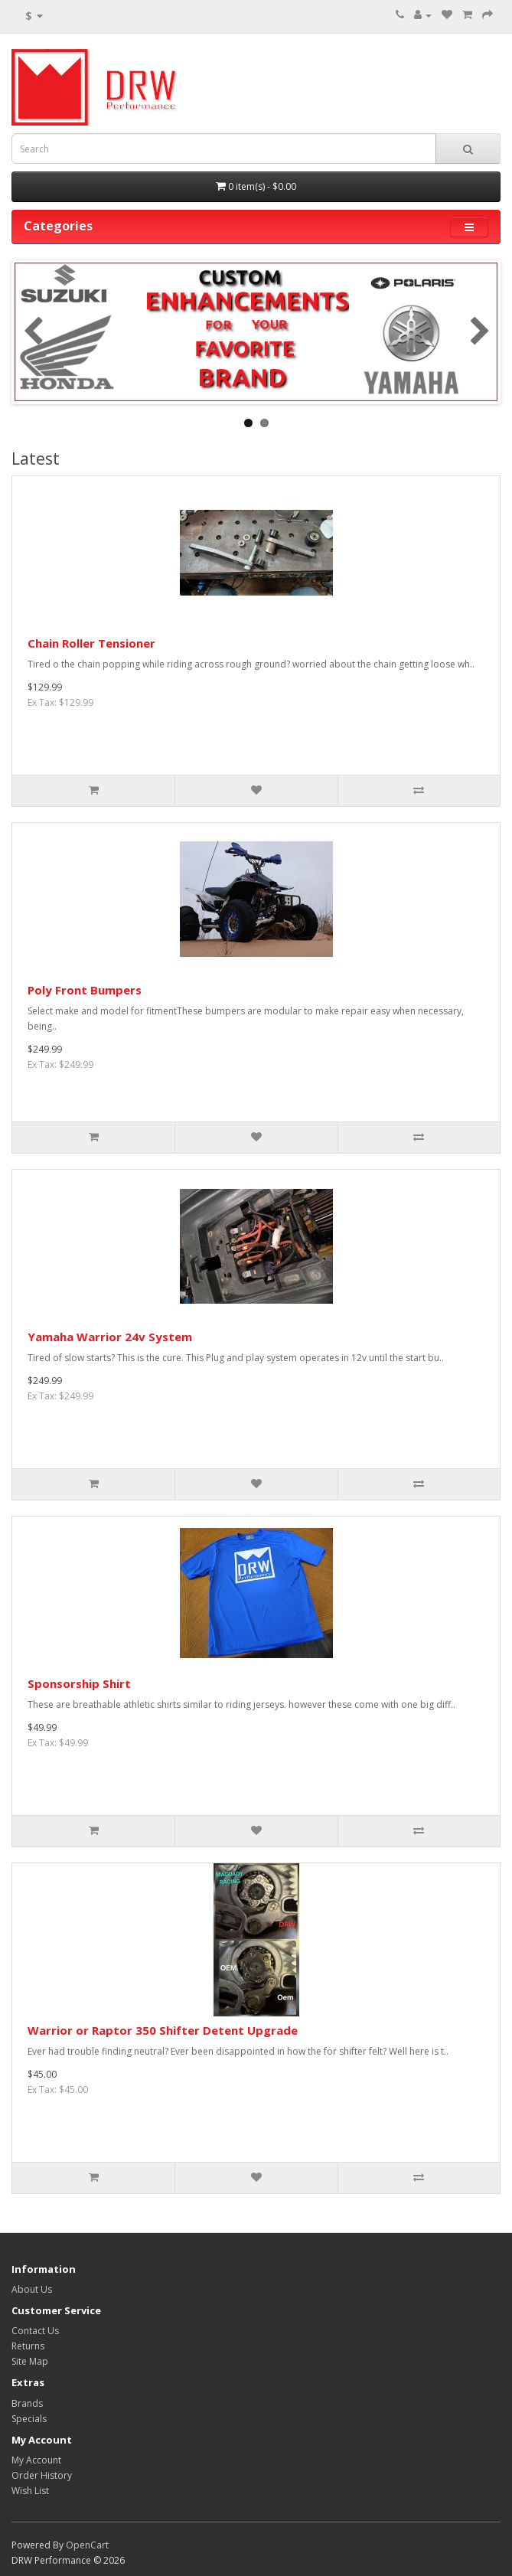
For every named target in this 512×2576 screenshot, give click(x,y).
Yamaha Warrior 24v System (110, 1336)
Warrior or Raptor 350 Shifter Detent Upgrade (163, 2030)
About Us (31, 2289)
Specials (29, 2418)
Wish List (30, 2490)
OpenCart (87, 2545)
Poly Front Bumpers (85, 989)
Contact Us (35, 2330)
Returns (27, 2345)
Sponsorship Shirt (79, 1683)
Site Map (29, 2361)
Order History (41, 2475)
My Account (36, 2460)
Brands (27, 2403)
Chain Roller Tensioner (91, 643)
